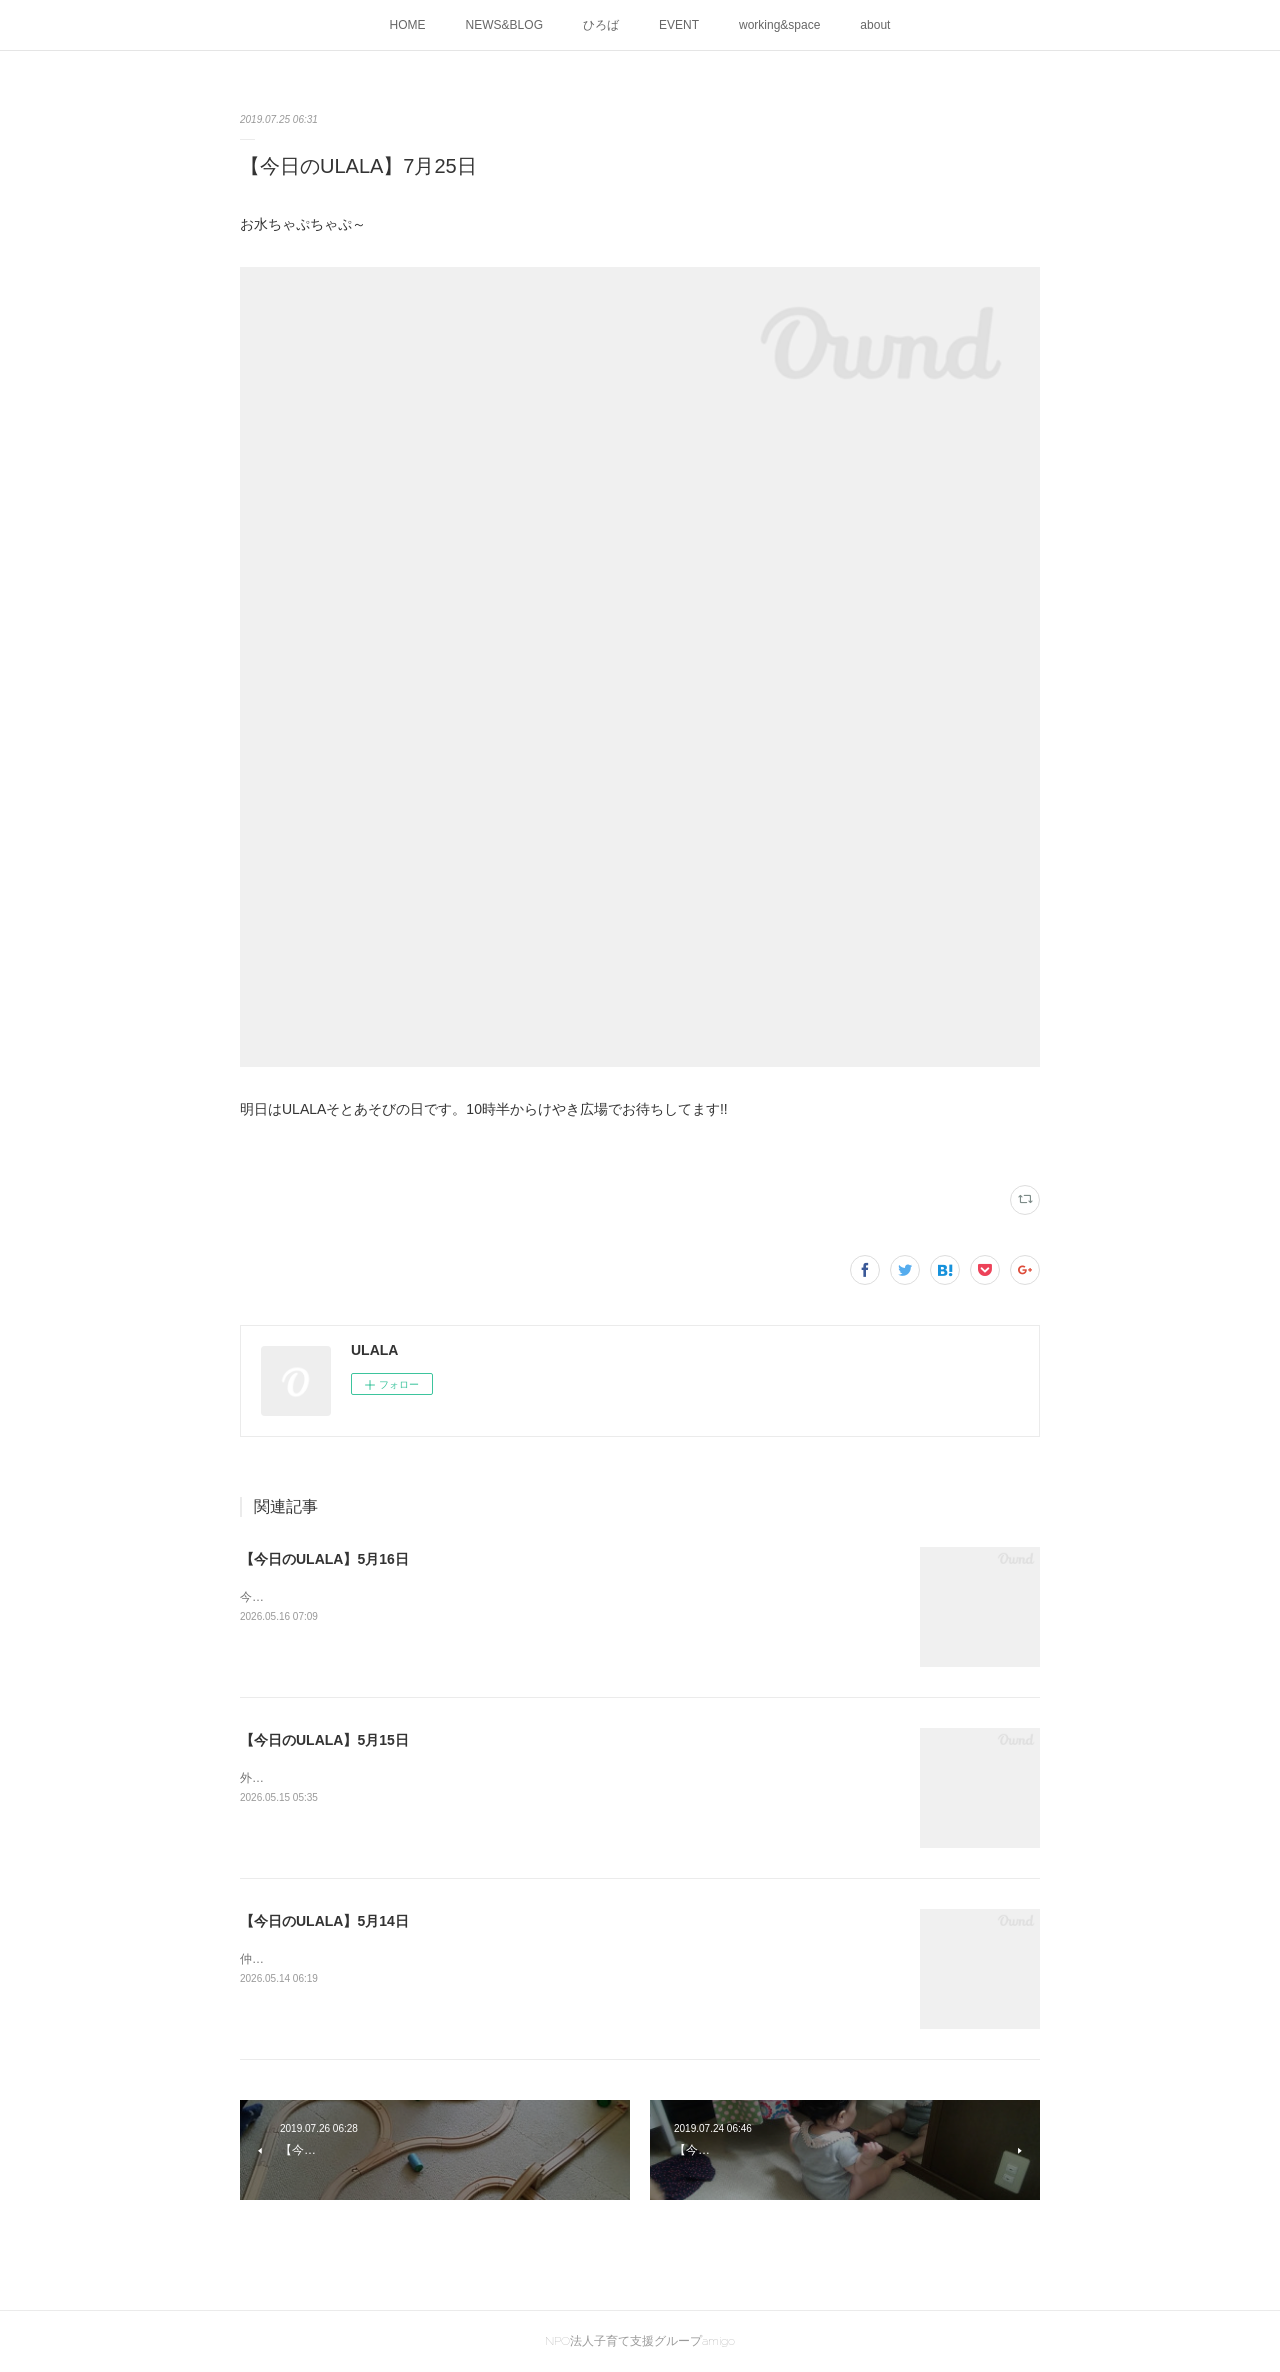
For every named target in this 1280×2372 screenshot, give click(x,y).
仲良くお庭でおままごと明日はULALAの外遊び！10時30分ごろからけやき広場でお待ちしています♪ (509, 1959)
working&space (779, 25)
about (875, 25)
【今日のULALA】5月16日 (324, 1559)
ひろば (601, 25)
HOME (408, 25)
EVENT (679, 25)
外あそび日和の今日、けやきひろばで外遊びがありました (396, 1778)
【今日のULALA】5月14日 (324, 1921)
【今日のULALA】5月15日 (324, 1740)
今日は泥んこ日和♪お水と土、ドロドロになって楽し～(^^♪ (397, 1597)
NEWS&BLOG (504, 25)
